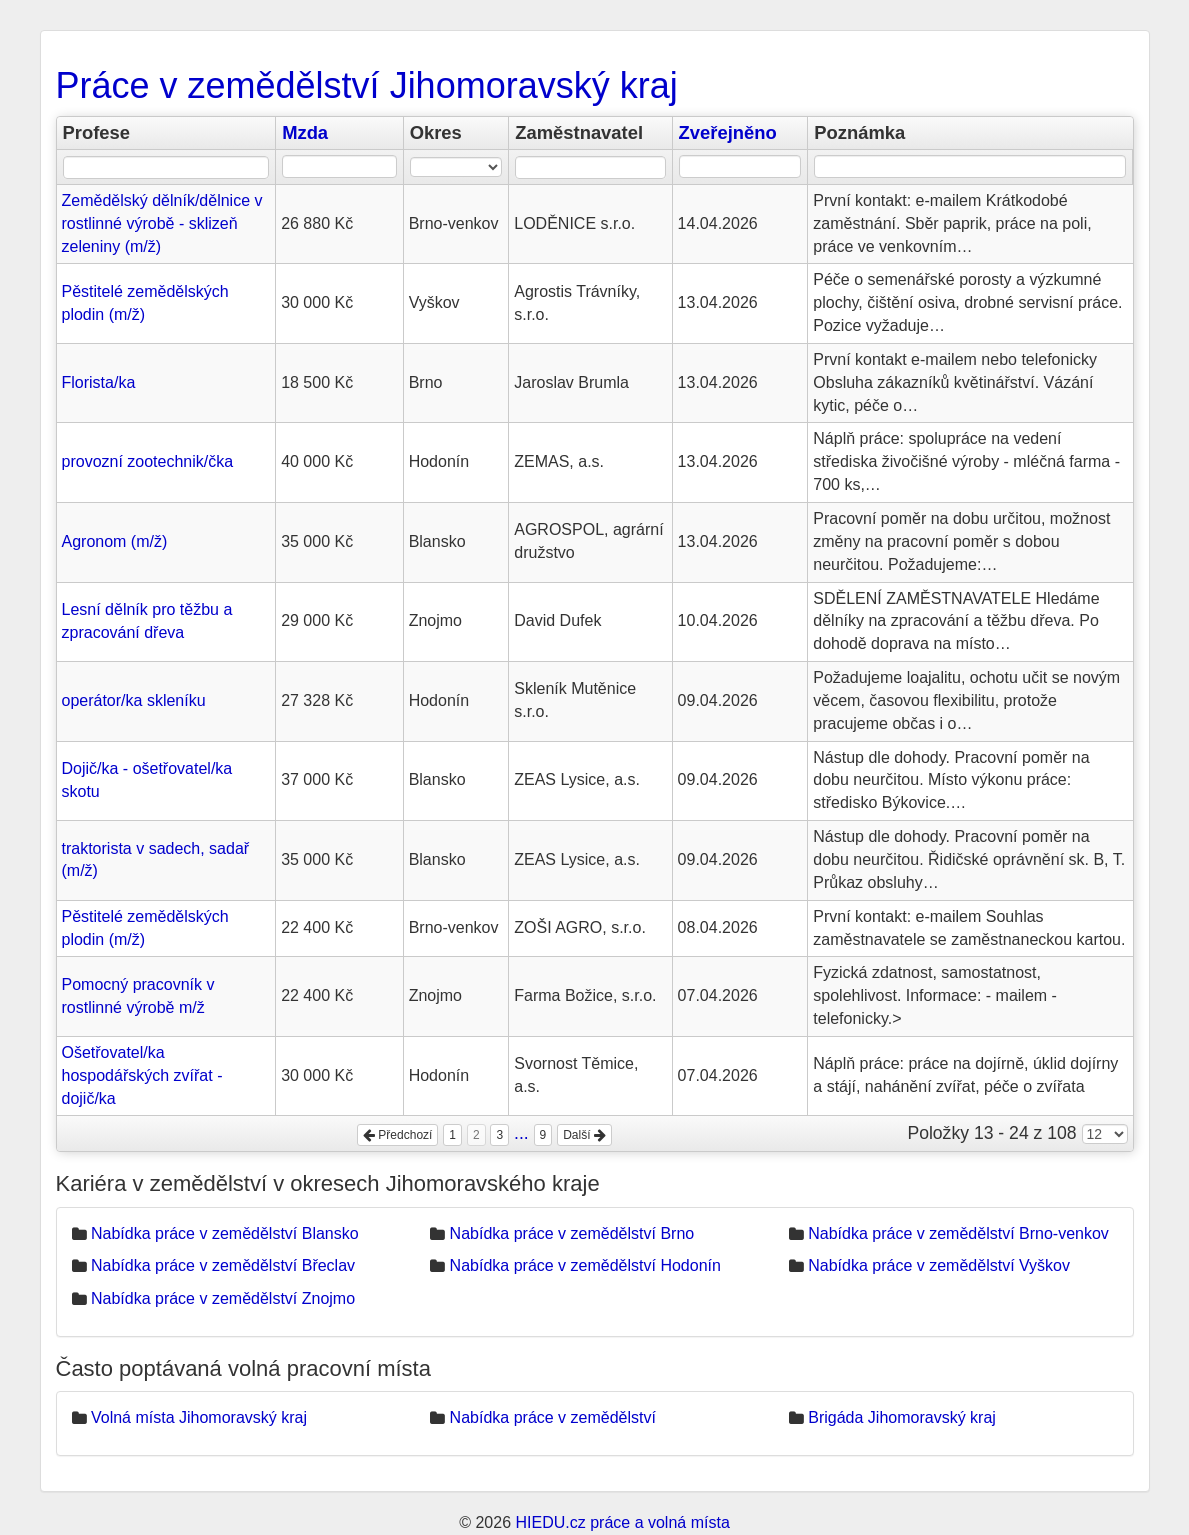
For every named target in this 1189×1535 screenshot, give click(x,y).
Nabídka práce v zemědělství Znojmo (223, 1298)
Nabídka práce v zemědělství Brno (572, 1233)
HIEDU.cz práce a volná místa (622, 1522)
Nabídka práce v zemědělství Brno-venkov (958, 1233)
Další (584, 1135)
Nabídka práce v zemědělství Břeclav (223, 1265)
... (521, 1133)
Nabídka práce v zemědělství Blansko (225, 1233)
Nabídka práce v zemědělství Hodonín (585, 1265)
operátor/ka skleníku (134, 700)
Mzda (305, 132)
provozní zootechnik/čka (148, 461)
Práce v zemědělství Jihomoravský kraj (367, 85)
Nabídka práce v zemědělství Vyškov (939, 1265)
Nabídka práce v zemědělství (553, 1417)
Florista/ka (99, 382)
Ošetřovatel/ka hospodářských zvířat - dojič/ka (142, 1075)
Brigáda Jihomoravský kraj (902, 1417)
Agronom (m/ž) (115, 541)
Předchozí (397, 1135)
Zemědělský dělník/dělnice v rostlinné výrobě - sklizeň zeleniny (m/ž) (162, 223)
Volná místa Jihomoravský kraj (199, 1417)
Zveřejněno (728, 132)
